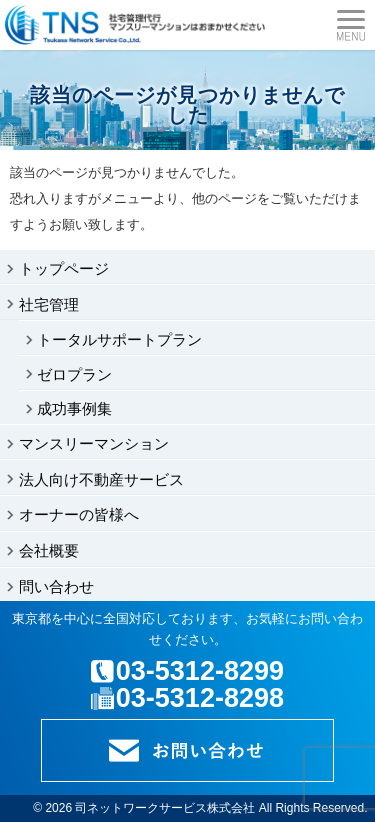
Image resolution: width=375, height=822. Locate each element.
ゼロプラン (74, 374)
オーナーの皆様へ (79, 514)
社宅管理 (49, 304)
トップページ (64, 268)
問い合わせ (56, 586)
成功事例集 (74, 408)
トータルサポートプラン (119, 339)
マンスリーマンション (94, 443)
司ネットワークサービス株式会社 (165, 808)
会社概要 (49, 550)
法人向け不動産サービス (101, 479)
